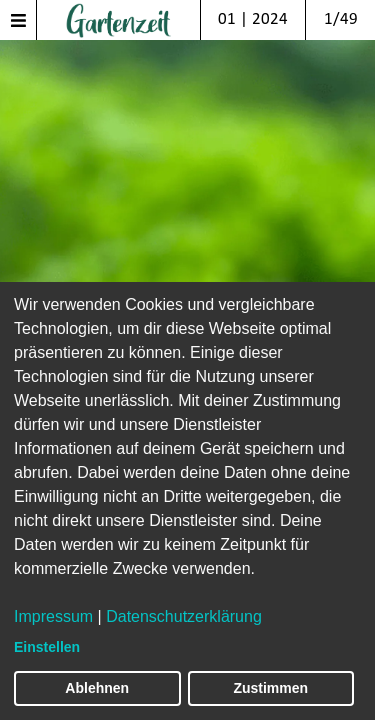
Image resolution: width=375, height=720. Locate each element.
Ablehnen (97, 688)
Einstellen (47, 647)
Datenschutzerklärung (184, 616)
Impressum (53, 616)
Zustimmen (270, 688)
